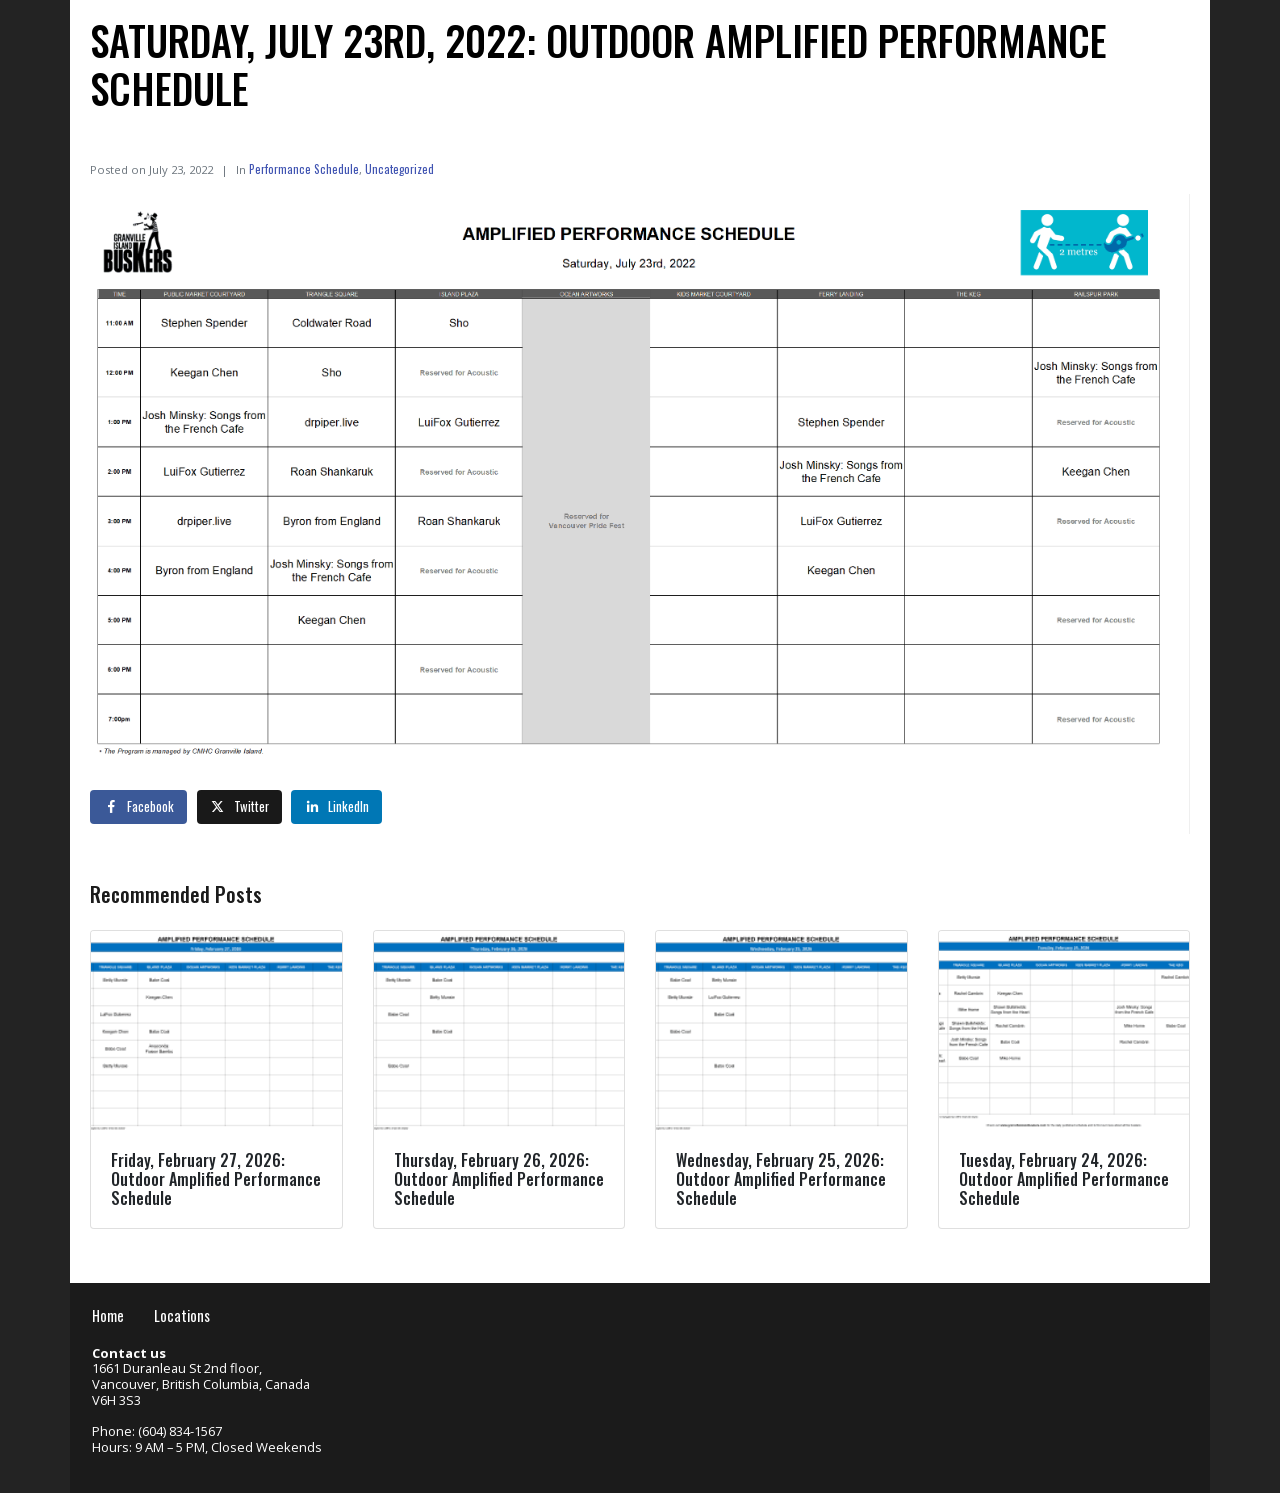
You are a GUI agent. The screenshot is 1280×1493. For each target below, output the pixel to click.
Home (108, 1315)
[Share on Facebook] (138, 807)
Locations (182, 1315)
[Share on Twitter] (239, 807)
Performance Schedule (304, 168)
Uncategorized (399, 168)
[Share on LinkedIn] (336, 807)
